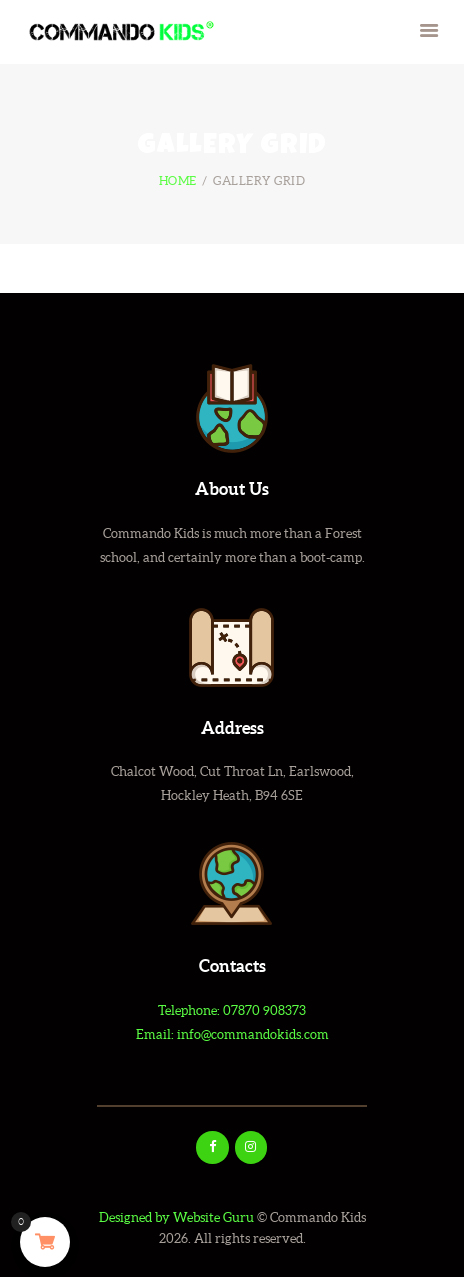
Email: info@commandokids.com (232, 1034)
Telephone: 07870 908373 (232, 1010)
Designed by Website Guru (176, 1217)
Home (178, 180)
